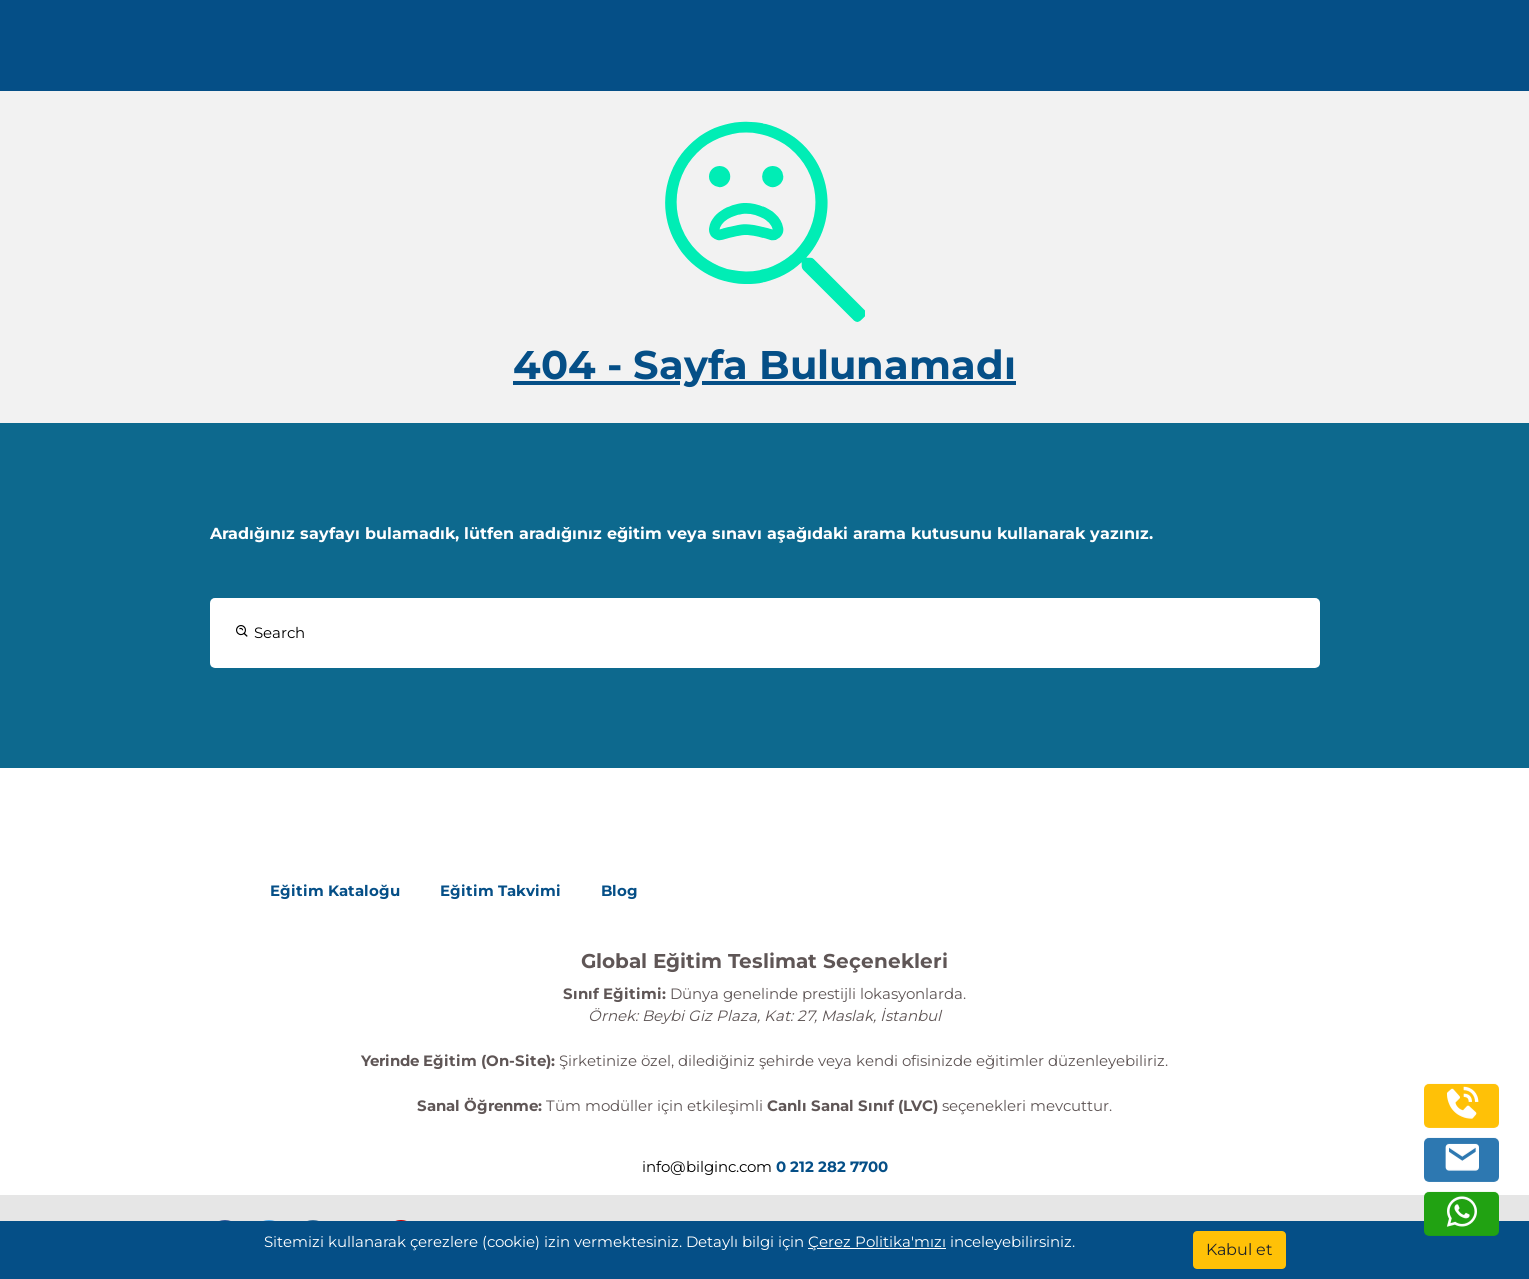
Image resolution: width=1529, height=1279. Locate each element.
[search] (1448, 53)
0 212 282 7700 (363, 52)
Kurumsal (909, 52)
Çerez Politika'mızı (877, 1241)
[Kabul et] (1239, 1250)
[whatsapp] (1462, 1222)
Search (270, 632)
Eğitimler (780, 52)
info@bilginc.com (524, 52)
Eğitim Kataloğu (335, 890)
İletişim (1155, 52)
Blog (619, 890)
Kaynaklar (1042, 52)
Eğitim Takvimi (500, 890)
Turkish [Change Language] (1360, 52)
